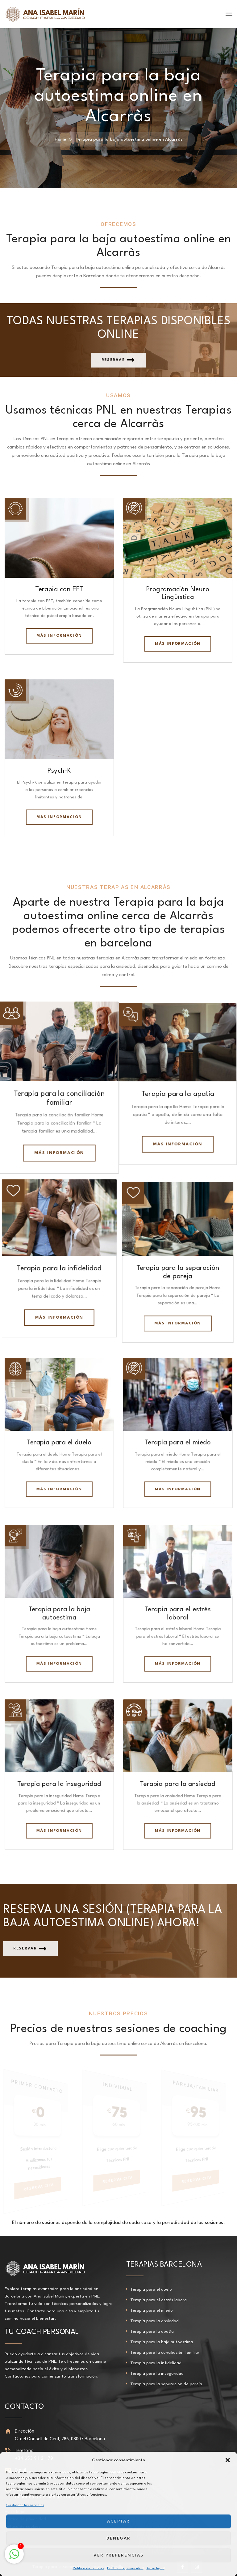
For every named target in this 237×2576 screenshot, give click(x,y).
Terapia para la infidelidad (59, 1266)
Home (60, 139)
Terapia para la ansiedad (177, 1781)
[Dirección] (7, 2428)
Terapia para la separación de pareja (166, 2381)
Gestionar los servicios (25, 2505)
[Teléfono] (7, 2448)
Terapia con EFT (59, 589)
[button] (228, 2460)
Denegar (118, 2538)
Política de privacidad (125, 2568)
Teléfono (23, 2447)
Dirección (24, 2428)
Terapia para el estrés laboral (159, 2297)
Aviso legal (155, 2568)
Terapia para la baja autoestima (161, 2339)
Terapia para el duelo (59, 1441)
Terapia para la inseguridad (59, 1781)
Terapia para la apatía (177, 1092)
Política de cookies (88, 2568)
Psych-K (59, 770)
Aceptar (118, 2521)
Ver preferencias (118, 2555)
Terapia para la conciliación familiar (164, 2349)
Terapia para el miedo (178, 1441)
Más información (59, 635)
